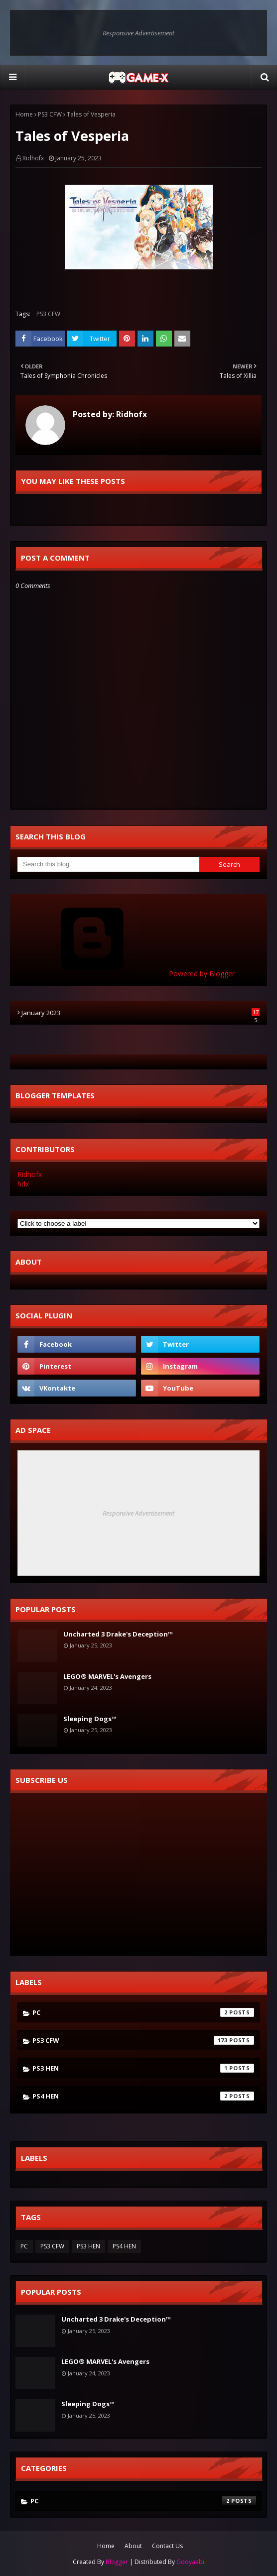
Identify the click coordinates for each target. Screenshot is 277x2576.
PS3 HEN (143, 2068)
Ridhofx (33, 158)
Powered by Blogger (126, 973)
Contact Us (167, 2546)
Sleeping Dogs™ (90, 1718)
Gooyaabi (190, 2562)
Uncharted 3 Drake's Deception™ (118, 1634)
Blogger (117, 2562)
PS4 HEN (143, 2096)
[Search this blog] (108, 864)
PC (143, 2012)
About (133, 2546)
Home (24, 114)
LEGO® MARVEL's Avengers (107, 1676)
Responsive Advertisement (138, 32)
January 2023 (140, 1012)
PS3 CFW (50, 114)
